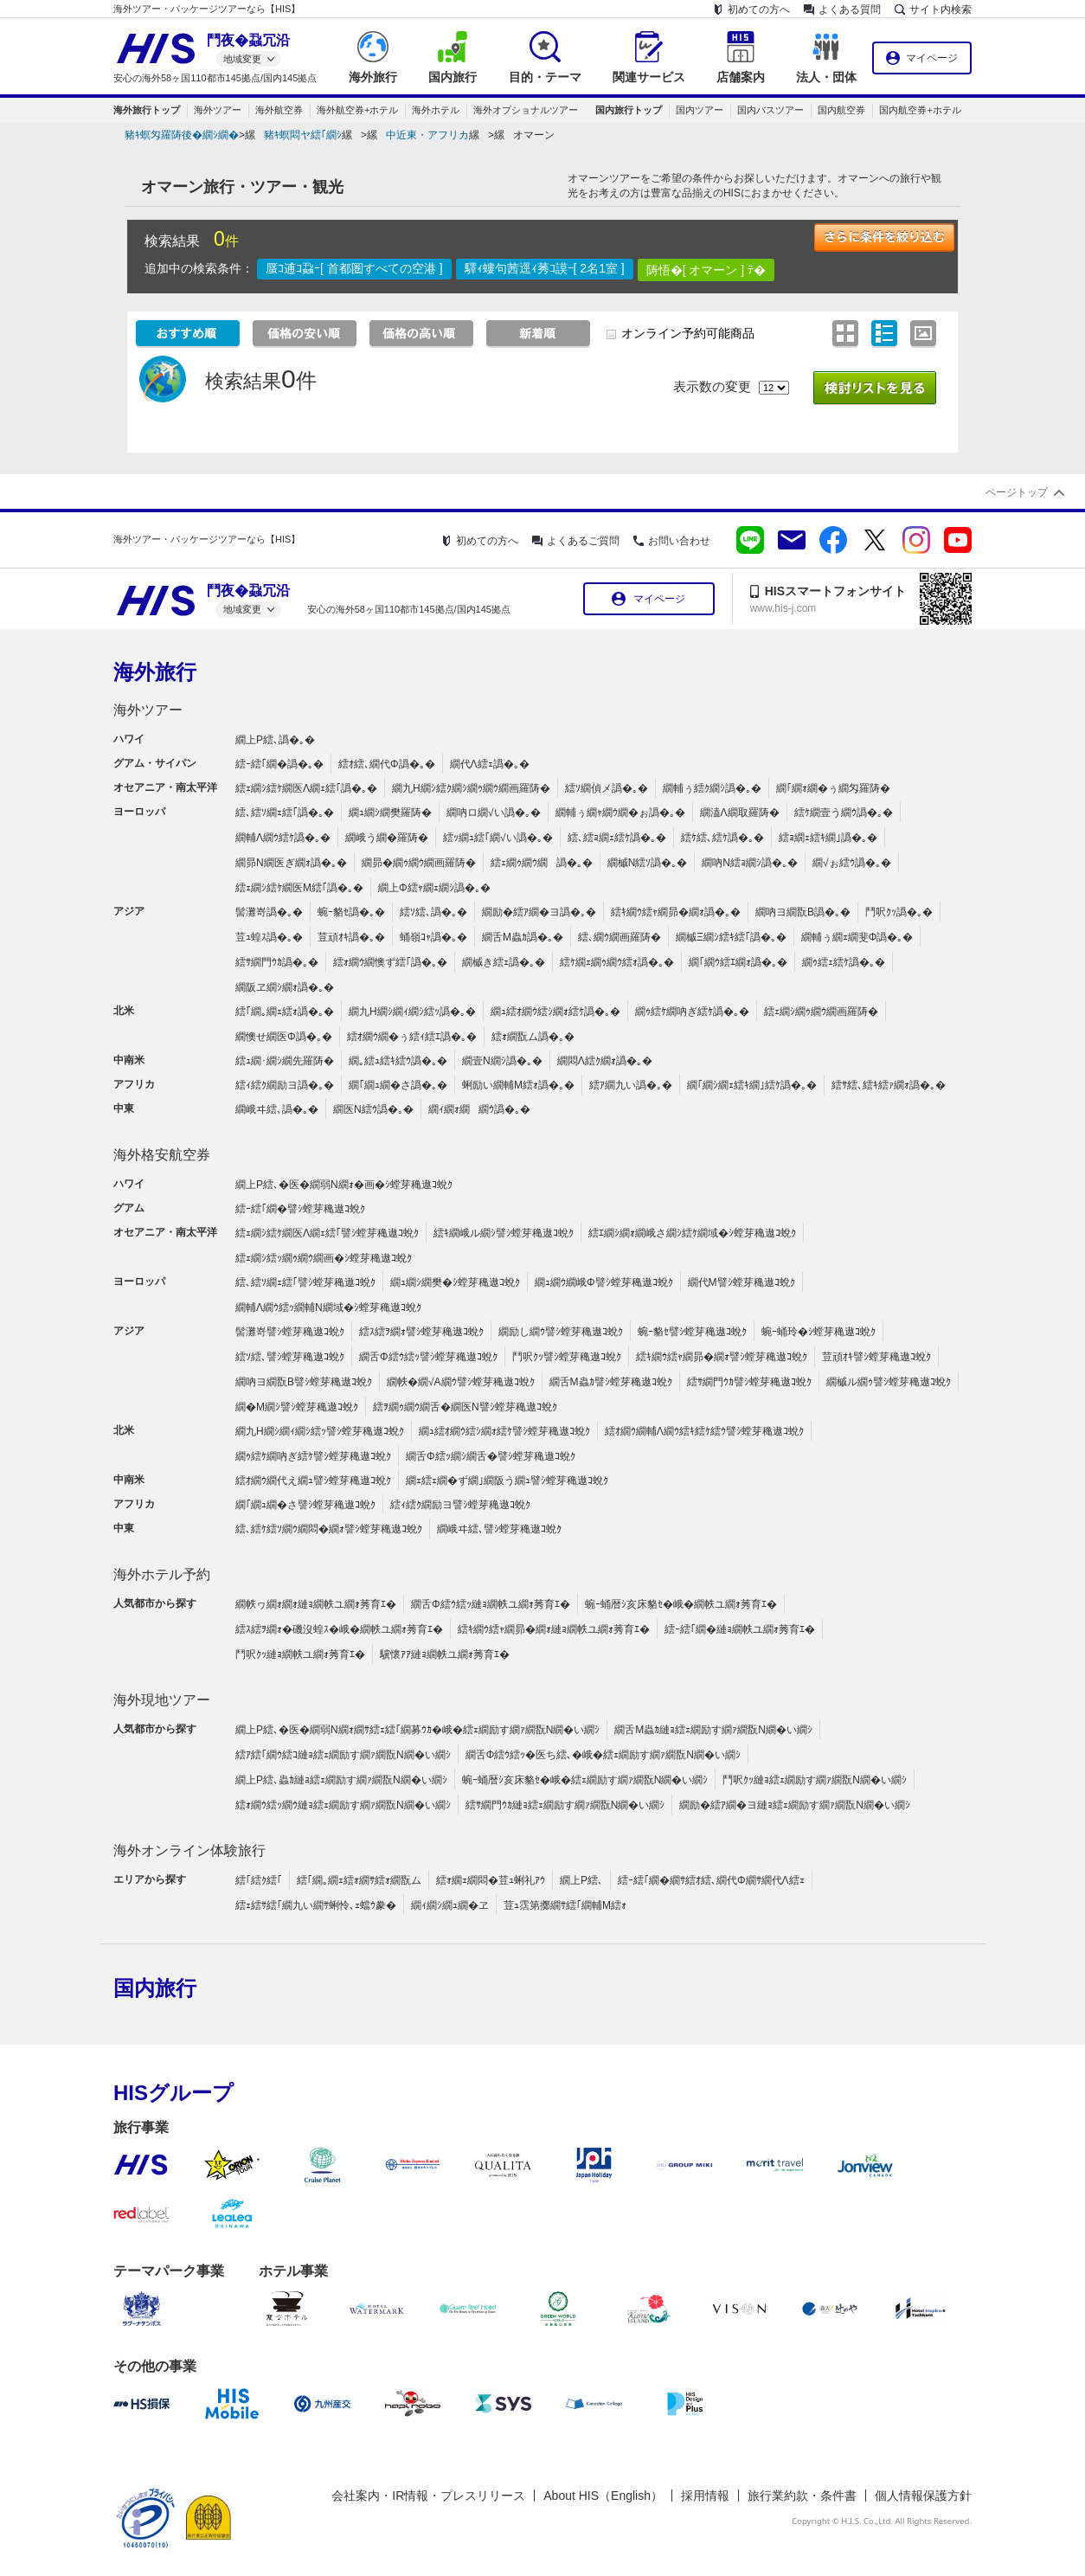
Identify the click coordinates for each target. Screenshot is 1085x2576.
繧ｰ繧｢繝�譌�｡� (279, 764)
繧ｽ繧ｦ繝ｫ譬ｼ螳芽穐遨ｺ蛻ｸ (421, 1332)
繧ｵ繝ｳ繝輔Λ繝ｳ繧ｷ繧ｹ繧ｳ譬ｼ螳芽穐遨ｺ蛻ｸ (704, 1431)
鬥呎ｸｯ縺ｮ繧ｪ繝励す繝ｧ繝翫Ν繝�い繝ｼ (814, 1780)
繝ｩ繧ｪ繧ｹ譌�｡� (843, 962)
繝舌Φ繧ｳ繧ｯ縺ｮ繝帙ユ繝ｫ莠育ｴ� (490, 1604)
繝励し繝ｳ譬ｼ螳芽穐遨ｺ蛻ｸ (560, 1332)
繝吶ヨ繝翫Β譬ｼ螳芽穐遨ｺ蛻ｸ (303, 1382)
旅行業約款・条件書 (802, 2495)
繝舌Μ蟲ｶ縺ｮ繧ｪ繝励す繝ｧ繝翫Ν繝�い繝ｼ (713, 1730)
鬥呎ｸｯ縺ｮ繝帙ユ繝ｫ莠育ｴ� (300, 1654)
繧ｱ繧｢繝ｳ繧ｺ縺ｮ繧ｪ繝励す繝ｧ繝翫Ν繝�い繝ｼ (343, 1755)
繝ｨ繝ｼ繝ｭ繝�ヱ (450, 1905)
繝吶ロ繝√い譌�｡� (493, 812)
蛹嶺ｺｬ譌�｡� (433, 937)
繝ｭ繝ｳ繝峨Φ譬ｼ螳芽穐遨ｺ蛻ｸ (604, 1282)
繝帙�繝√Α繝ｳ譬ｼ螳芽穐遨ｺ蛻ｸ (461, 1382)
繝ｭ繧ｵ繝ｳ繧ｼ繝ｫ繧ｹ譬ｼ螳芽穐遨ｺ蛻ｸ (504, 1431)
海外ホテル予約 (161, 1574)
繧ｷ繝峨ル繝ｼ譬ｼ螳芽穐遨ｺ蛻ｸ (503, 1233)
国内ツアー (699, 110)
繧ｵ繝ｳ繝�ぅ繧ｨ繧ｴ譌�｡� (412, 1037)
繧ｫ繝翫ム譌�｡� (533, 1037)
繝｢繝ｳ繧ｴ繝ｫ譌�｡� (738, 962)
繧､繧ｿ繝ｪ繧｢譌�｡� (284, 812)
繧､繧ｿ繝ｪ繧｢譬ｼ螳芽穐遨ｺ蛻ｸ (305, 1282)
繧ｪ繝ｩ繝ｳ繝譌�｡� (542, 863)
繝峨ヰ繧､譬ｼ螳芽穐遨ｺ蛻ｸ (499, 1529)
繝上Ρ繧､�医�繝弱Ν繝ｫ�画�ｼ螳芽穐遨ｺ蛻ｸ (344, 1185)
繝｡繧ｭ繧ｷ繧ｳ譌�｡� (398, 1061)
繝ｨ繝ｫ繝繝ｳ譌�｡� (479, 1109)
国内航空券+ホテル (919, 110)
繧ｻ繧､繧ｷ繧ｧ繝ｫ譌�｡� (888, 1085)
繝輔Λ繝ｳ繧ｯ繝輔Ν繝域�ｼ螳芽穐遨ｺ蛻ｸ (328, 1307)
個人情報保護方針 (923, 2495)
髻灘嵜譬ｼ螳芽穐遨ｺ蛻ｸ (289, 1332)
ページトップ (1016, 492)
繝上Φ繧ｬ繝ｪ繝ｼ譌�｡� (434, 888)
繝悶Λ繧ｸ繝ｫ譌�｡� (604, 1061)
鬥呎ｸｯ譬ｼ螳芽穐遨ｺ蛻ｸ (566, 1357)
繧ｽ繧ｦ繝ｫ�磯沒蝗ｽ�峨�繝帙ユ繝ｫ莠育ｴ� (339, 1629)
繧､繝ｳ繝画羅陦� (619, 937)
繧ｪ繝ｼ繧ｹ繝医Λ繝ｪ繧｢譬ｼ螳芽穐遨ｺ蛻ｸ (327, 1233)
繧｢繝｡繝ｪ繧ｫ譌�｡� (284, 1011)
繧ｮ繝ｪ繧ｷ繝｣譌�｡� (828, 838)
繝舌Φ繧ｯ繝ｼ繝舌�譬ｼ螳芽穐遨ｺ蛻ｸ (490, 1456)
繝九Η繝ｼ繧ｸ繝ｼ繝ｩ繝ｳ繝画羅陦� (471, 788)
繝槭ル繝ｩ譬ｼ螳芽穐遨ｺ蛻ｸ (888, 1382)
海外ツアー (217, 110)
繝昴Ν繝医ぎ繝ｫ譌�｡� (291, 863)
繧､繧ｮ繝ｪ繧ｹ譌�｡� (617, 838)
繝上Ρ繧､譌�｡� (275, 740)
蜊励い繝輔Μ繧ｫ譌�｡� (518, 1085)
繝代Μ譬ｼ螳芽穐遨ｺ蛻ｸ (741, 1282)
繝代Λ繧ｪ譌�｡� (490, 764)
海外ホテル (435, 110)
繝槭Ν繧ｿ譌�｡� (647, 863)
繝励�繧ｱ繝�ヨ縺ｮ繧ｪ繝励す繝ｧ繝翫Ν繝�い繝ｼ (794, 1805)
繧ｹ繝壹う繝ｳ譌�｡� (843, 812)
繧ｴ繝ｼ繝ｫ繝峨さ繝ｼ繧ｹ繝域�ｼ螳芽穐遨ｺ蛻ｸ (692, 1233)
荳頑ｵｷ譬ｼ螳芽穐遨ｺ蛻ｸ (876, 1357)
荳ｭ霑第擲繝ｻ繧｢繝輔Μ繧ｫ (565, 1905)
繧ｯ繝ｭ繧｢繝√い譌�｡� (498, 838)
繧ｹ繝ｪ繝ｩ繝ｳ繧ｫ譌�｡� (617, 962)
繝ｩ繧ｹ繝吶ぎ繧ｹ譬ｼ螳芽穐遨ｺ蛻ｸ (313, 1456)
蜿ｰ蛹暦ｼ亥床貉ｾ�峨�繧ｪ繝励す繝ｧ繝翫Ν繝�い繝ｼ (585, 1780)
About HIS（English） (603, 2495)
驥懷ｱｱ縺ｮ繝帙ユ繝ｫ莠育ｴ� (445, 1654)
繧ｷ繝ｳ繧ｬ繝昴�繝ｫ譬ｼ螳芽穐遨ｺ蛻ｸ (721, 1357)
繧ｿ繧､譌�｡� (433, 912)
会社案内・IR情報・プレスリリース (428, 2495)
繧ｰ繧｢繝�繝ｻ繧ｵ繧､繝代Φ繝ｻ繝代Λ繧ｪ (711, 1880)
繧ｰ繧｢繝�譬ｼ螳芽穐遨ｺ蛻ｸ (300, 1209)
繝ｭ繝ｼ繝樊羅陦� (390, 812)
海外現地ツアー (161, 1700)
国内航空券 (841, 110)
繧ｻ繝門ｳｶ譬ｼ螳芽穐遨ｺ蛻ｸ (749, 1382)
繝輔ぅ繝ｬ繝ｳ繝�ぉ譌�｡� (620, 812)
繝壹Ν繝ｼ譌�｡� (502, 1061)
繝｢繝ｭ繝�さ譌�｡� (398, 1085)
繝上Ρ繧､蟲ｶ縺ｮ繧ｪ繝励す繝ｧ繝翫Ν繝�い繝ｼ (341, 1780)
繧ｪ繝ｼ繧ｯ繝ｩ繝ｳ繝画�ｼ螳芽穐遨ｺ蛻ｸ (323, 1258)
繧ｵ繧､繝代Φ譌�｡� (386, 764)
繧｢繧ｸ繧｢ (258, 1880)
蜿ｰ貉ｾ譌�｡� (351, 912)
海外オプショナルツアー (525, 110)
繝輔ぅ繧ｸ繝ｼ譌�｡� (712, 788)
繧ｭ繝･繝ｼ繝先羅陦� (284, 1061)
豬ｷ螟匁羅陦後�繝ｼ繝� (182, 135)
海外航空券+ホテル (357, 110)
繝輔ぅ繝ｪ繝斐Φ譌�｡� (857, 937)
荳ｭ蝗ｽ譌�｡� (269, 937)
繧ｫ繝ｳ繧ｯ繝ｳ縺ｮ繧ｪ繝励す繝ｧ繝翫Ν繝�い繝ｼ (343, 1805)
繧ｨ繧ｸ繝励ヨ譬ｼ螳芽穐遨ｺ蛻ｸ (460, 1505)
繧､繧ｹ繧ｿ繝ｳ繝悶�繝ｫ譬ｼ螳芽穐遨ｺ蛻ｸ (328, 1529)
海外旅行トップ (146, 110)
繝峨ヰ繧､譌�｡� (276, 1109)
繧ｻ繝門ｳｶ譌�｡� (276, 962)
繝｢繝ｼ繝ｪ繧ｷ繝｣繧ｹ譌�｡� (752, 1085)
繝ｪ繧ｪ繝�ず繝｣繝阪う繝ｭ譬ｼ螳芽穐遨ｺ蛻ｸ (507, 1480)
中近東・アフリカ (427, 135)
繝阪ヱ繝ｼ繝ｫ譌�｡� (284, 987)
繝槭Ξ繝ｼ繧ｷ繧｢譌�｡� (731, 937)
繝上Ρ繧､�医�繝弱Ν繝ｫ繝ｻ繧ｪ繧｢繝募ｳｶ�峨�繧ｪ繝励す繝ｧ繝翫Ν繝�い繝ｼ (417, 1730)
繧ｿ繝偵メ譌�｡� (606, 788)
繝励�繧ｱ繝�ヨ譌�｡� (539, 912)
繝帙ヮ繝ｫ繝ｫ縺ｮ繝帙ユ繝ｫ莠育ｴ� (315, 1604)
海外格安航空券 (161, 1154)
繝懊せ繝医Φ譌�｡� (283, 1037)
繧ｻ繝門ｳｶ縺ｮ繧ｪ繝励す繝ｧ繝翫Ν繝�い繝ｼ (565, 1805)
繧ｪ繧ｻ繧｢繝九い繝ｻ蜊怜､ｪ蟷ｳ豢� (315, 1905)
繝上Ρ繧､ (581, 1880)
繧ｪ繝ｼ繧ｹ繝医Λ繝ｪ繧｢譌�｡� (306, 788)
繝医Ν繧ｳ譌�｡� (373, 1109)
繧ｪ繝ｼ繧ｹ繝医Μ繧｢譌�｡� (299, 888)
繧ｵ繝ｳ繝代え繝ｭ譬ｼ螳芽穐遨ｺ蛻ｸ (313, 1480)
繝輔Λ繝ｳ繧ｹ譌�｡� (283, 838)
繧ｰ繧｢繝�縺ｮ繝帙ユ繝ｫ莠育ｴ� (739, 1629)
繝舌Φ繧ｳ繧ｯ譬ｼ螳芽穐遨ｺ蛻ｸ (428, 1357)
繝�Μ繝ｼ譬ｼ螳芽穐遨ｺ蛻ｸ (296, 1407)
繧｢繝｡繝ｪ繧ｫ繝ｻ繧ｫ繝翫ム (359, 1880)
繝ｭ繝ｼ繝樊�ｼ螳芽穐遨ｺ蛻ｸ (455, 1282)
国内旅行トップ (628, 110)
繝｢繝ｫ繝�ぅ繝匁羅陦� (833, 788)
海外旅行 (154, 672)
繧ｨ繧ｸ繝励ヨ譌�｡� (284, 1085)
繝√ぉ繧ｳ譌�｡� (851, 863)
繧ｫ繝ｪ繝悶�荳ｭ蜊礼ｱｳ (490, 1880)
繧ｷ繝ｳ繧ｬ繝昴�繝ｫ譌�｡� (676, 912)
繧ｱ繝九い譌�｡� (630, 1085)
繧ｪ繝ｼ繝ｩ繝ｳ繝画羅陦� (821, 1011)
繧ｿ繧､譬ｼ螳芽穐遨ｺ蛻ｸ (289, 1357)
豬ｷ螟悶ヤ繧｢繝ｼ (303, 135)
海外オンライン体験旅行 (189, 1850)
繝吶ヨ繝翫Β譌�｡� (803, 912)
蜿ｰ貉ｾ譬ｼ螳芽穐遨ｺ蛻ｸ (692, 1332)
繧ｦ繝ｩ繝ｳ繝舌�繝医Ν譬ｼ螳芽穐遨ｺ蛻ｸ (465, 1407)
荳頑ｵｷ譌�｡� (351, 937)
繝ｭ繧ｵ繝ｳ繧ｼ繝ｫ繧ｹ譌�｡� (555, 1011)
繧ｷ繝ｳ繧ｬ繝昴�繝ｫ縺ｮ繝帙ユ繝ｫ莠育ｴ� (554, 1629)
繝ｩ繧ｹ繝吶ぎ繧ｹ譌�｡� (692, 1011)
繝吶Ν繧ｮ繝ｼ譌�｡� (750, 863)
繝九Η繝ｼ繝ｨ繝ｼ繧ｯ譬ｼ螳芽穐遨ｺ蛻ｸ (319, 1431)
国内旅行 (154, 1988)
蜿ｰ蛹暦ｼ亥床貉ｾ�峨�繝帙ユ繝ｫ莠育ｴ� (681, 1604)
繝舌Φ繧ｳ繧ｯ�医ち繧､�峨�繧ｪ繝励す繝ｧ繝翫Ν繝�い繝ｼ (603, 1755)
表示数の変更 (712, 386)
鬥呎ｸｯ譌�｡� (899, 912)
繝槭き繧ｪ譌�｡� (503, 962)
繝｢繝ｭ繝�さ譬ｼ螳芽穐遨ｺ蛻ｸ (305, 1505)
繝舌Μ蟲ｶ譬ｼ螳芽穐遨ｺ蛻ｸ (610, 1382)
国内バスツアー (770, 110)
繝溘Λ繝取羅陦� (740, 812)
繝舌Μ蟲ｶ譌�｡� (522, 937)
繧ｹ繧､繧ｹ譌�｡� (722, 838)
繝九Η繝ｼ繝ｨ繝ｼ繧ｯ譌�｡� (412, 1011)
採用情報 (705, 2495)
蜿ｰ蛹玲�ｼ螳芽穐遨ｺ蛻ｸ (818, 1332)
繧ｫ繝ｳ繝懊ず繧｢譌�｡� (390, 962)
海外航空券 (279, 110)
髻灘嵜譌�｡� (269, 912)
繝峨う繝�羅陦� (386, 838)
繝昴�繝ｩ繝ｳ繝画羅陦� (419, 863)
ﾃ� (757, 270)
